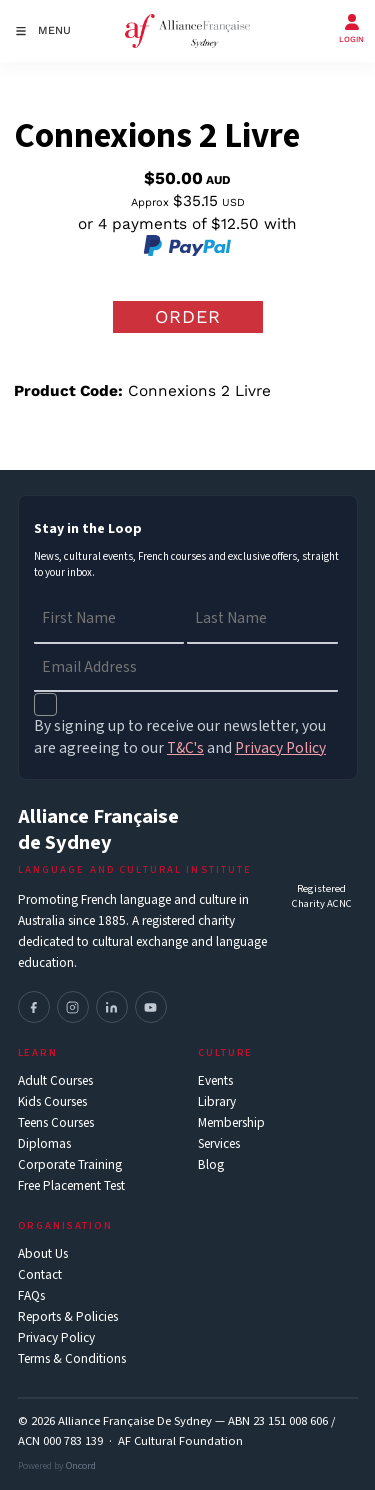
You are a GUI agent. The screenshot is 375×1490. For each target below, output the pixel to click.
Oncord (81, 1466)
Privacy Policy (56, 1338)
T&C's (185, 748)
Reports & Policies (68, 1317)
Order (188, 316)
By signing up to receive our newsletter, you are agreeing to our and (180, 737)
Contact (40, 1275)
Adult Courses (55, 1081)
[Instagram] (73, 1007)
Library (217, 1102)
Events (215, 1081)
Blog (211, 1165)
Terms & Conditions (72, 1359)
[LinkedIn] (112, 1007)
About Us (43, 1254)
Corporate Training (70, 1165)
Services (219, 1144)
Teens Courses (56, 1123)
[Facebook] (34, 1007)
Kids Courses (52, 1102)
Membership (231, 1123)
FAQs (31, 1296)
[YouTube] (151, 1007)
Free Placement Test (71, 1186)
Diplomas (44, 1144)
